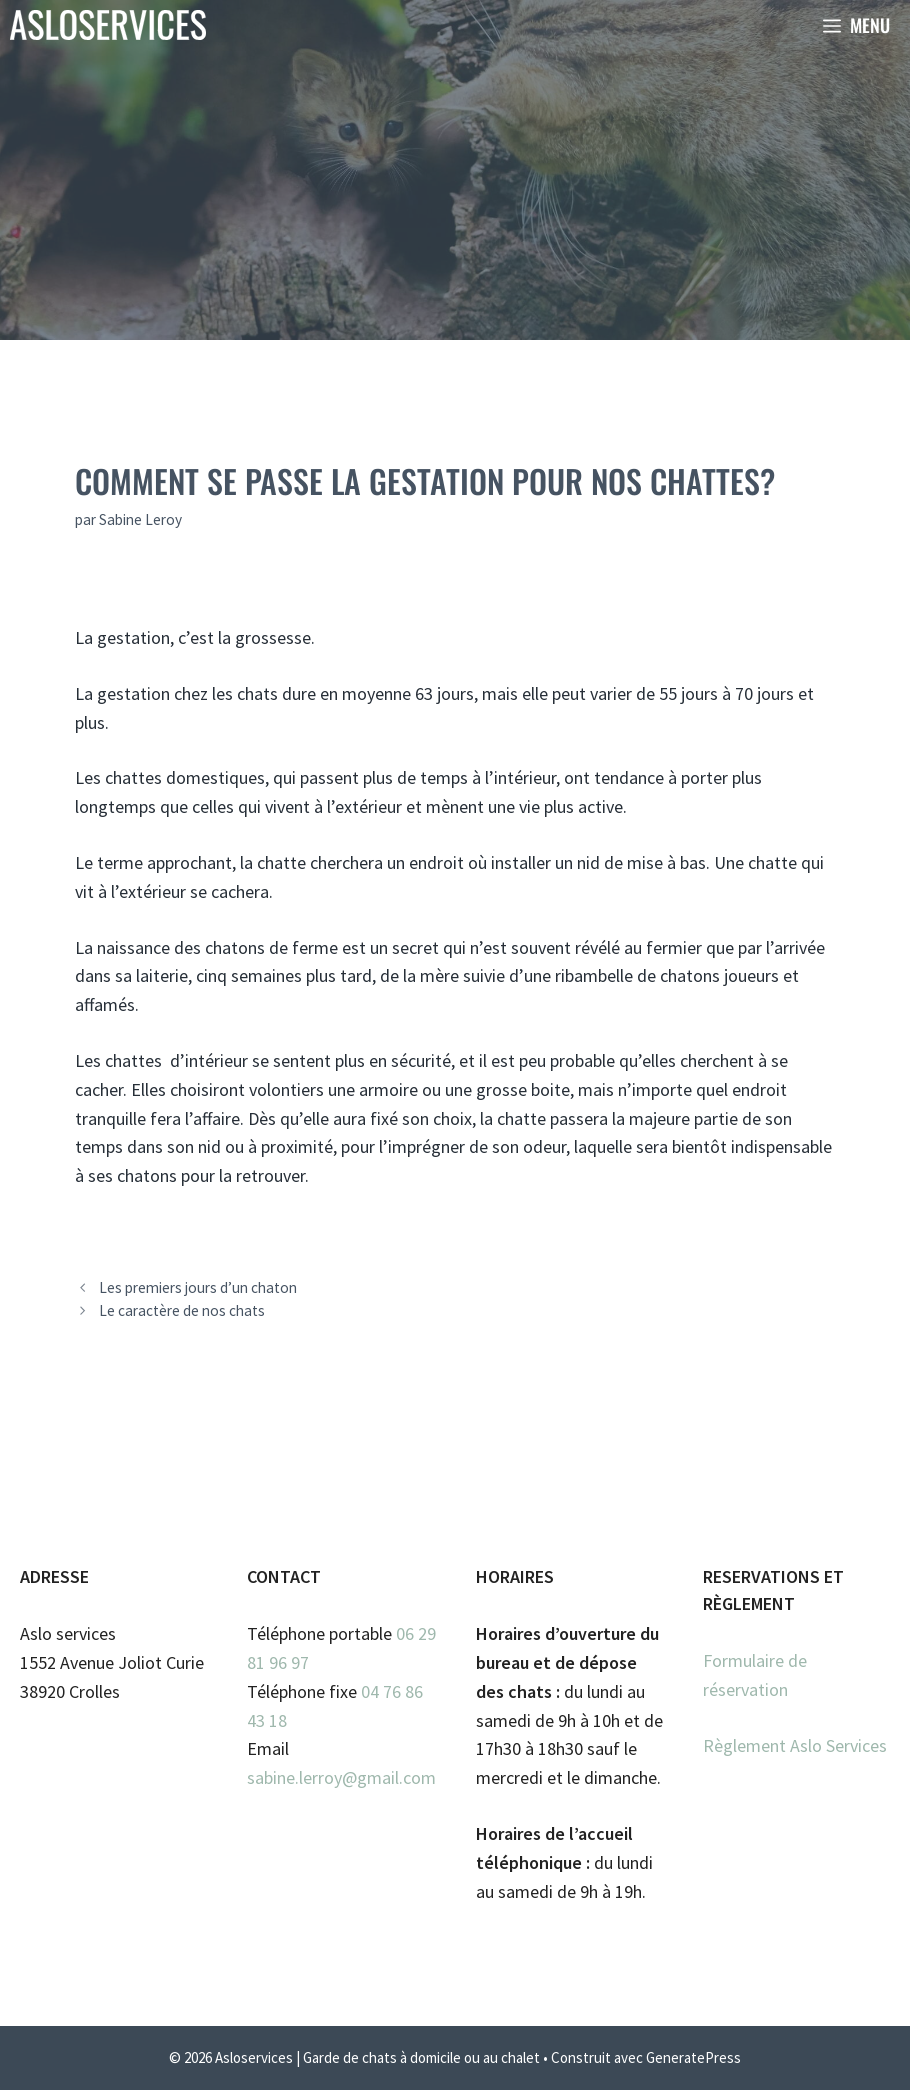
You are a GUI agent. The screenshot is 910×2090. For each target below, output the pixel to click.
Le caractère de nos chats (182, 1310)
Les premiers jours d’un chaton (198, 1287)
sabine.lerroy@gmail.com (341, 1777)
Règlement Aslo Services (795, 1745)
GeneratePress (693, 2057)
